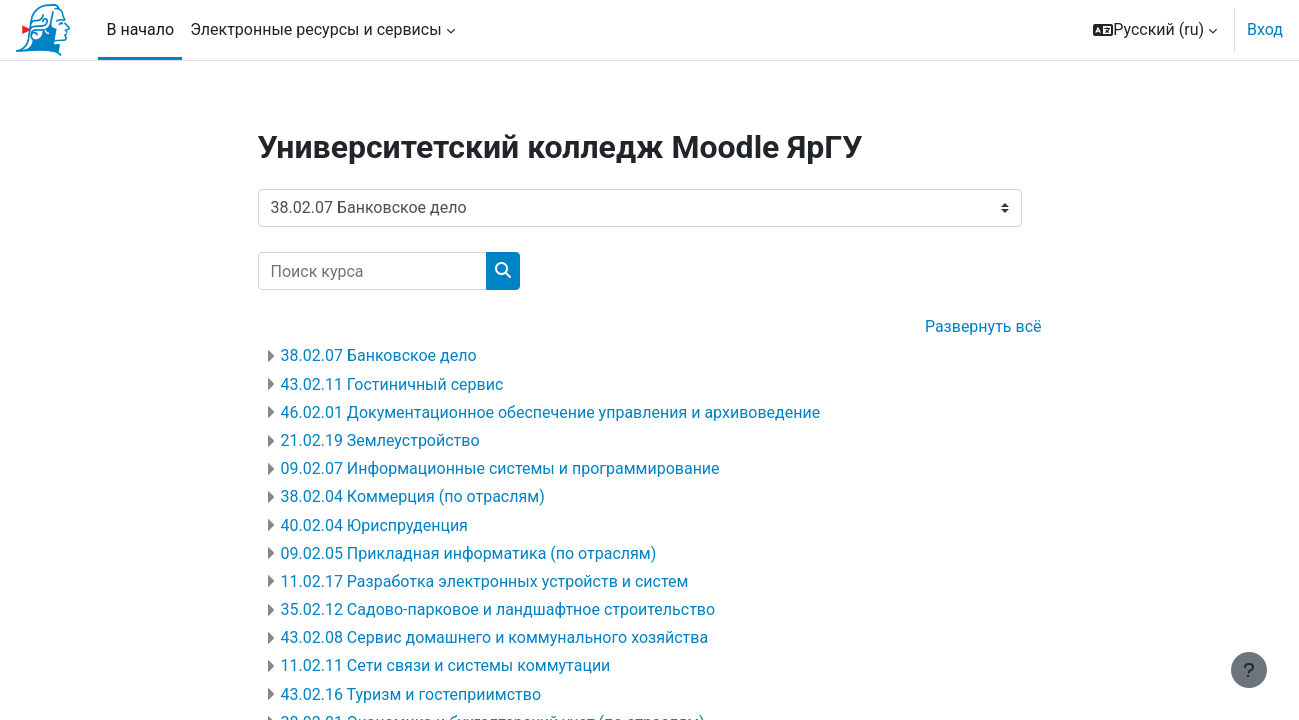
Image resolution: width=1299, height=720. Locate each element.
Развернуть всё (983, 326)
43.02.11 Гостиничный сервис (392, 384)
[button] (1155, 30)
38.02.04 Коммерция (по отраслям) (413, 496)
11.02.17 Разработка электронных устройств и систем (485, 581)
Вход (1265, 29)
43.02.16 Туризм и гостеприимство (411, 694)
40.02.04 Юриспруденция (374, 525)
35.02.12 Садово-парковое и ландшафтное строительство (498, 609)
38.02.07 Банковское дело (379, 355)
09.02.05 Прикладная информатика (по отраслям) (469, 553)
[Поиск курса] (372, 271)
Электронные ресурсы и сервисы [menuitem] (316, 29)
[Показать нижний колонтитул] (1249, 670)
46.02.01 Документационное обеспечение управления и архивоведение (551, 412)
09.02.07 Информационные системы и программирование (500, 468)
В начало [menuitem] (140, 29)
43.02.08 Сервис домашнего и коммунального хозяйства (495, 637)
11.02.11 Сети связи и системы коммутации (446, 665)
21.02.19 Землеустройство (380, 440)
